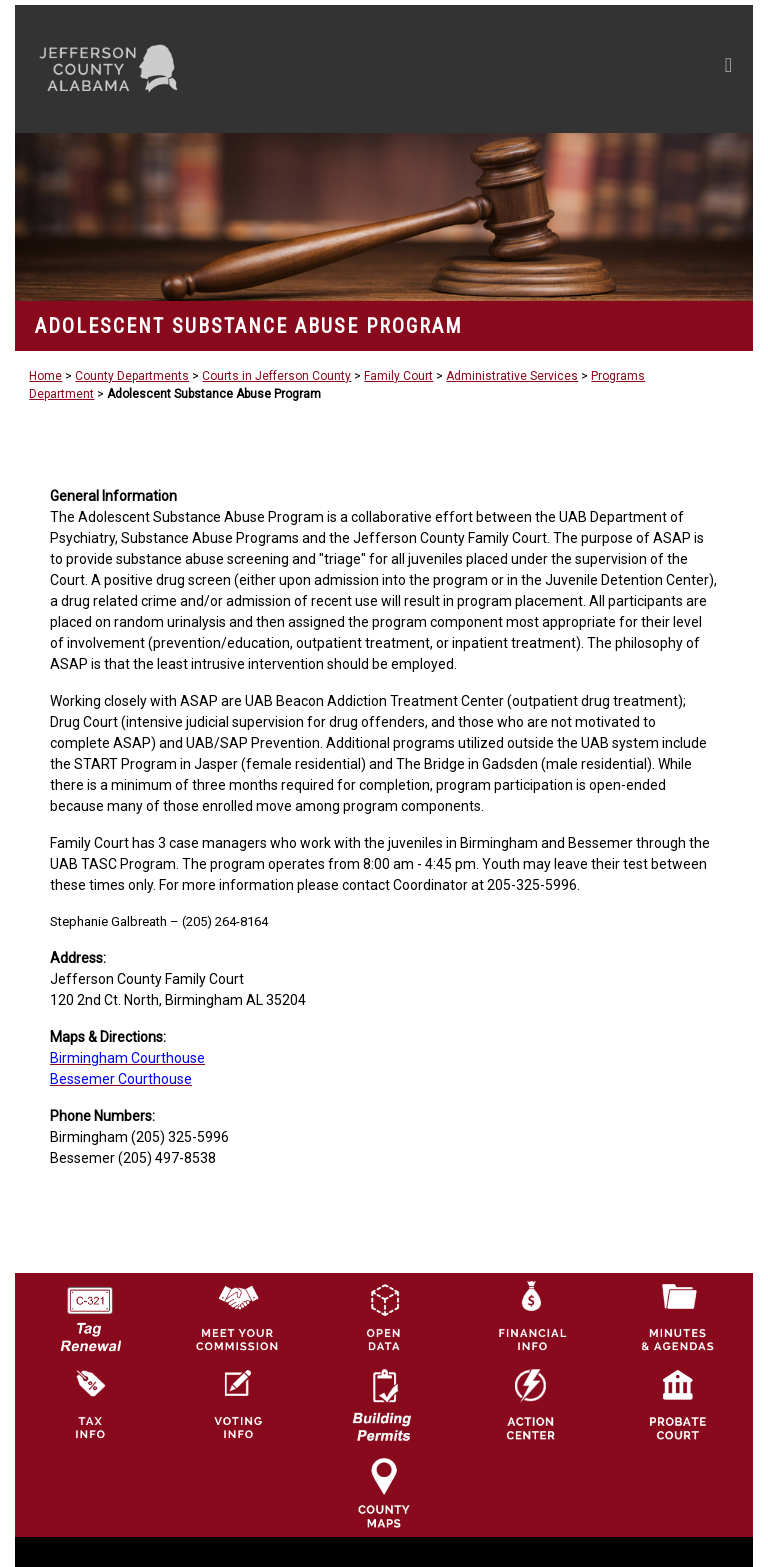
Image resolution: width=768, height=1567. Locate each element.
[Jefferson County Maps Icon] (384, 1492)
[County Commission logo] (237, 1316)
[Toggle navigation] (538, 69)
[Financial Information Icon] (531, 1316)
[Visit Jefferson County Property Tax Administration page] (90, 1404)
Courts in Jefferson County (276, 376)
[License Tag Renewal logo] (90, 1312)
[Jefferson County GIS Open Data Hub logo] (384, 1316)
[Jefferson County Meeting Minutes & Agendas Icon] (678, 1316)
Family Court (398, 376)
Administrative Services (512, 376)
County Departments (132, 376)
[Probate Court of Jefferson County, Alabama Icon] (678, 1404)
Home (45, 376)
